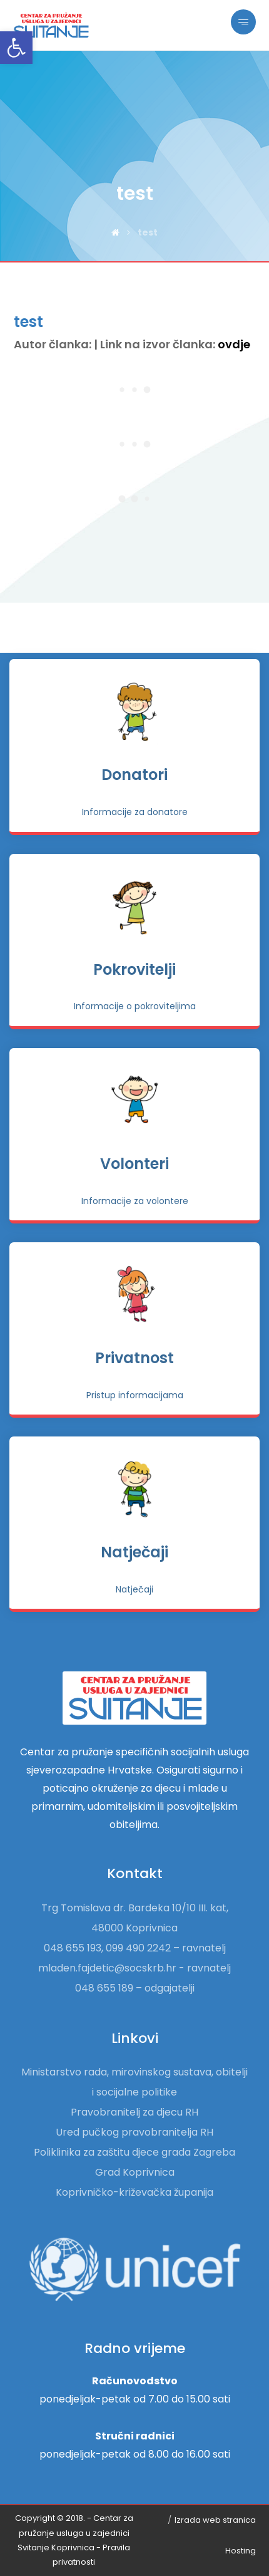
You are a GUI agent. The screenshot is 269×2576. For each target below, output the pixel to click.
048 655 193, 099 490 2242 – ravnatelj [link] (135, 1948)
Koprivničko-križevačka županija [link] (134, 2192)
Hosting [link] (240, 2551)
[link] (16, 47)
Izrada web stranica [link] (215, 2520)
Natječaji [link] (134, 1552)
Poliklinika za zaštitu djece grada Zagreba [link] (134, 2152)
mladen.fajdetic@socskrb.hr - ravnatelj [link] (134, 1968)
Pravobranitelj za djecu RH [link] (134, 2112)
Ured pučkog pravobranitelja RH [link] (134, 2132)
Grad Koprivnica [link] (135, 2172)
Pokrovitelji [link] (134, 969)
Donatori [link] (134, 774)
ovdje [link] (234, 344)
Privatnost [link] (134, 1358)
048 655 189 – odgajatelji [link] (135, 1988)
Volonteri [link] (134, 1163)
